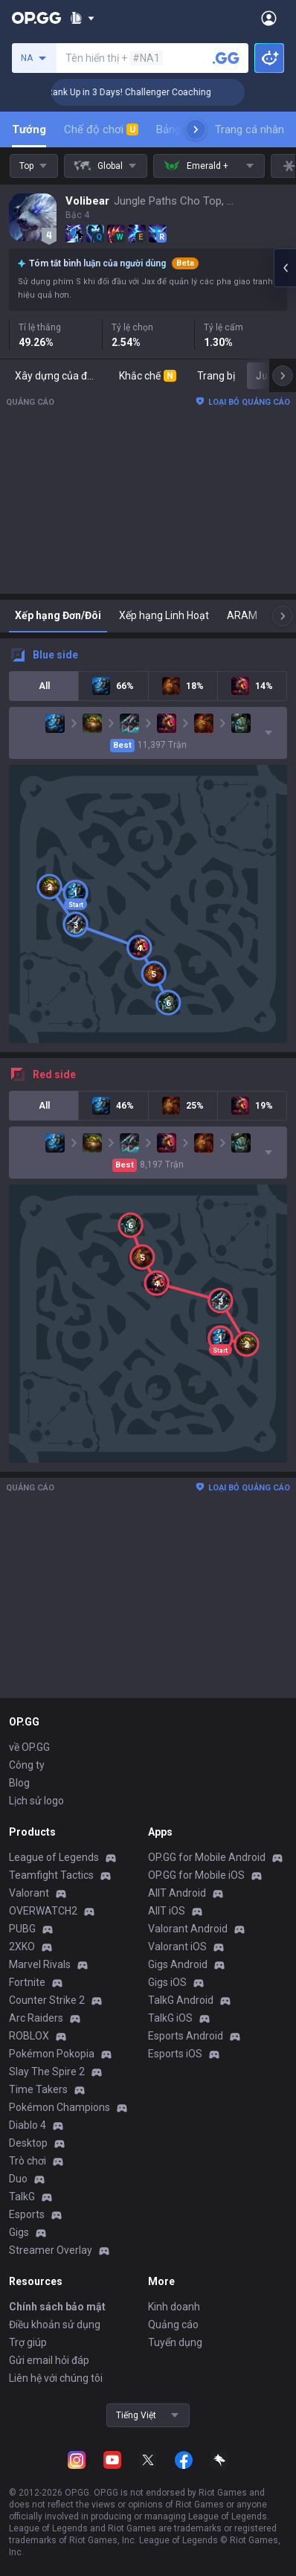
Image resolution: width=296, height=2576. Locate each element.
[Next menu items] (195, 129)
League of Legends (54, 1857)
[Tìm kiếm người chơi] (226, 58)
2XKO (22, 1946)
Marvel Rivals (40, 1964)
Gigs (19, 2232)
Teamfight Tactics (51, 1875)
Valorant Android (188, 1929)
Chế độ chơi (101, 129)
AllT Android (177, 1893)
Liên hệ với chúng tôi (56, 2378)
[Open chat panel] (285, 268)
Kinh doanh (174, 2307)
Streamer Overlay (50, 2250)
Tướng (29, 129)
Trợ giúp (28, 2342)
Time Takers (38, 2089)
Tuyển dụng (175, 2342)
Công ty (27, 1765)
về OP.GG (29, 1747)
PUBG (22, 1929)
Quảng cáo (173, 2324)
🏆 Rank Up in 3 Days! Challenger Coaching (141, 92)
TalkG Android (180, 2000)
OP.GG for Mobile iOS (196, 1875)
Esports (27, 2214)
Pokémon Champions (59, 2107)
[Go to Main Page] (36, 18)
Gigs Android (177, 1964)
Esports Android (185, 2036)
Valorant (29, 1893)
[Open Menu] (269, 18)
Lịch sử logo (36, 1801)
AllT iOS (166, 1911)
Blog (19, 1783)
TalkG (22, 2196)
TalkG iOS (170, 2018)
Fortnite (27, 1982)
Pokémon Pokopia (51, 2054)
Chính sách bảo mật (57, 2307)
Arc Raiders (36, 2018)
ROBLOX (29, 2036)
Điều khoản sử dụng (54, 2324)
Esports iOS (175, 2054)
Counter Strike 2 (47, 2000)
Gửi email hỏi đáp (49, 2360)
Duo (18, 2179)
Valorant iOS (177, 1946)
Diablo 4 (27, 2125)
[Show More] (82, 18)
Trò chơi (27, 2161)
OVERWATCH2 (43, 1911)
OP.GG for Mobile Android (207, 1857)
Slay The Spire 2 (47, 2071)
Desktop (28, 2143)
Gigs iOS (167, 1982)
